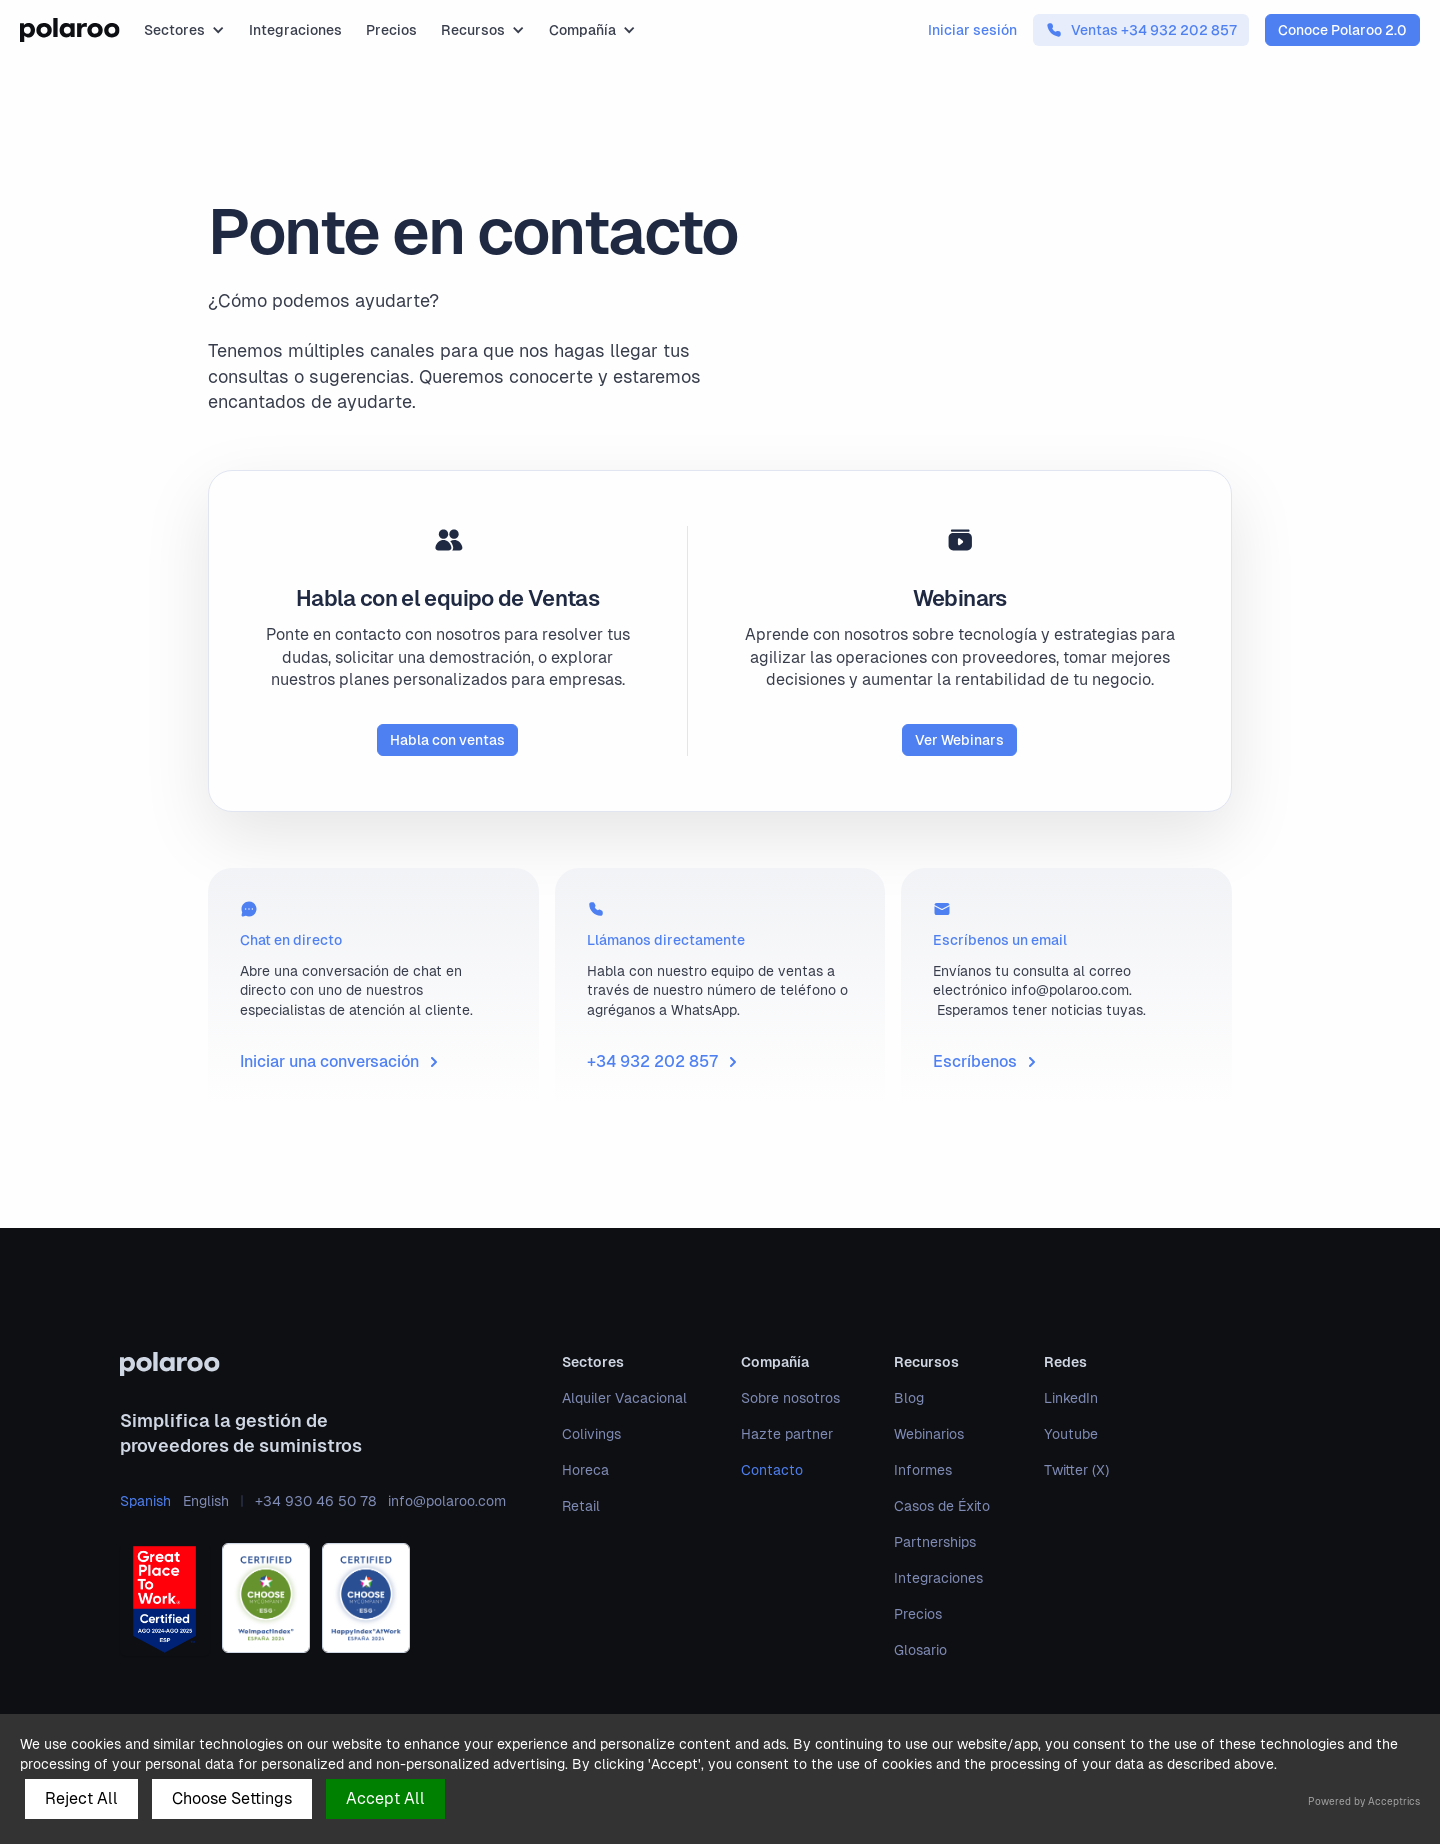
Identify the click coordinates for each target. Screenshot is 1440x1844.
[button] (184, 30)
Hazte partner (787, 1434)
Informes (923, 1470)
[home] (70, 30)
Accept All (385, 1798)
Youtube (1071, 1434)
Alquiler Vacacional (624, 1398)
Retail (581, 1506)
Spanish (145, 1501)
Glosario (920, 1650)
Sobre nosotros (790, 1398)
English (206, 1501)
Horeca (585, 1470)
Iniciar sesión (972, 30)
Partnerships (935, 1542)
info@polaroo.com (447, 1501)
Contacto (772, 1470)
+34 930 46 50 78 (315, 1501)
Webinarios (929, 1434)
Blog (909, 1398)
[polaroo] (313, 1364)
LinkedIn (1071, 1398)
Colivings (591, 1434)
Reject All (81, 1798)
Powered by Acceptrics (1364, 1801)
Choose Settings (232, 1798)
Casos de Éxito (942, 1506)
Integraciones (295, 30)
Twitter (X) (1076, 1470)
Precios (391, 30)
